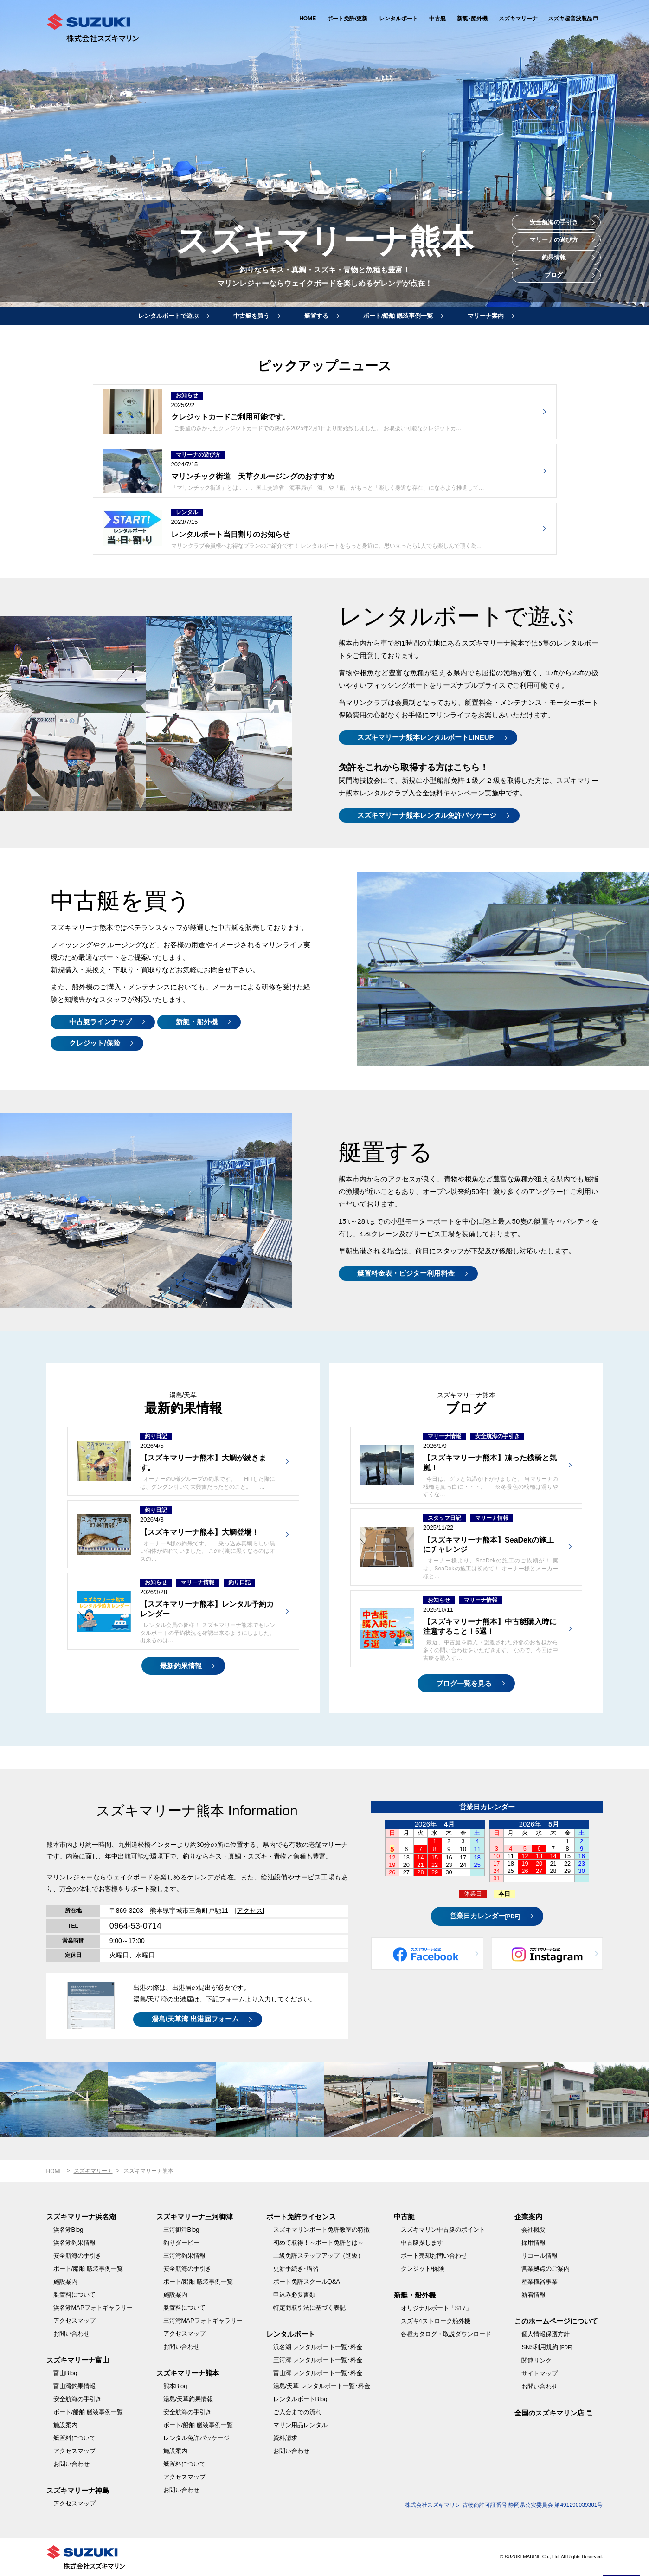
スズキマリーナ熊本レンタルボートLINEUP (425, 737)
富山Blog (65, 2372)
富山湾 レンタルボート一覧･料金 (318, 2372)
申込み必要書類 (294, 2294)
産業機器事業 (539, 2281)
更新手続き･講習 (296, 2268)
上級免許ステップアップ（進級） (318, 2255)
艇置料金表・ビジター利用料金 (406, 1273)
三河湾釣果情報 (184, 2255)
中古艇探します (422, 2242)
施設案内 (65, 2281)
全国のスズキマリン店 (549, 2413)
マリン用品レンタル (300, 2424)
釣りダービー (181, 2242)
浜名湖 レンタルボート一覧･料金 (318, 2347)
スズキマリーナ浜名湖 (81, 2217)
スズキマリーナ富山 (77, 2360)
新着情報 (533, 2294)
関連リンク (536, 2360)
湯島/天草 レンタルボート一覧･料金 (321, 2385)
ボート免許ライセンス (301, 2217)
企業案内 (528, 2217)
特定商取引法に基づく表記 (309, 2307)
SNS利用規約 (546, 2347)
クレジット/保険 (94, 1043)
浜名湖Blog (68, 2229)
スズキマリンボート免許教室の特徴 (321, 2229)
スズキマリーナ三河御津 (194, 2217)
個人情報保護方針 (545, 2334)
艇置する (316, 315)
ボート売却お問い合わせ (434, 2255)
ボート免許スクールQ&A (306, 2281)
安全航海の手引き (554, 222)
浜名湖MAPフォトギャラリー (93, 2307)
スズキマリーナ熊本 (187, 2373)
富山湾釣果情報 (74, 2385)
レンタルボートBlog (300, 2398)
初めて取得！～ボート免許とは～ (318, 2242)
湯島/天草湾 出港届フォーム (195, 2019)
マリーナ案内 (486, 315)
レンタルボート (398, 18)
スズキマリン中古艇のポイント (443, 2229)
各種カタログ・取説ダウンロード (446, 2334)
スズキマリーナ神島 (77, 2490)
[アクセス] (249, 1910)
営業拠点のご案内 (545, 2268)
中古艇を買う (251, 315)
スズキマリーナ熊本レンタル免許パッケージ (426, 815)
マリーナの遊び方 (554, 239)
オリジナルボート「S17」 (436, 2308)
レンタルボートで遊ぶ (168, 315)
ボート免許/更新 (347, 18)
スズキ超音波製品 (570, 18)
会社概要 (533, 2229)
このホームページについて (556, 2321)
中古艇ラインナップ (100, 1022)
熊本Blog (175, 2385)
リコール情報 (539, 2255)
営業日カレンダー (485, 1916)
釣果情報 (554, 257)
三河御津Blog (181, 2229)
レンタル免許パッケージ (196, 2437)
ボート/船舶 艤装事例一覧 (398, 315)
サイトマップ (539, 2373)
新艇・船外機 (197, 1022)
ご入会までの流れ (297, 2411)
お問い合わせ (71, 2333)
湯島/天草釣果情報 (188, 2398)
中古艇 (437, 18)
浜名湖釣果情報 (74, 2242)
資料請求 (285, 2437)
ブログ (554, 274)
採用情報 (533, 2242)
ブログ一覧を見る (464, 1683)
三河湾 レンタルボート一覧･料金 (318, 2359)
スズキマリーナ (518, 18)
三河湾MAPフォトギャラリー (203, 2320)
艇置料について (74, 2294)
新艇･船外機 (472, 18)
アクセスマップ (74, 2320)
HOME (307, 18)
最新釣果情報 (181, 1666)
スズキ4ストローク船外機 (435, 2321)
